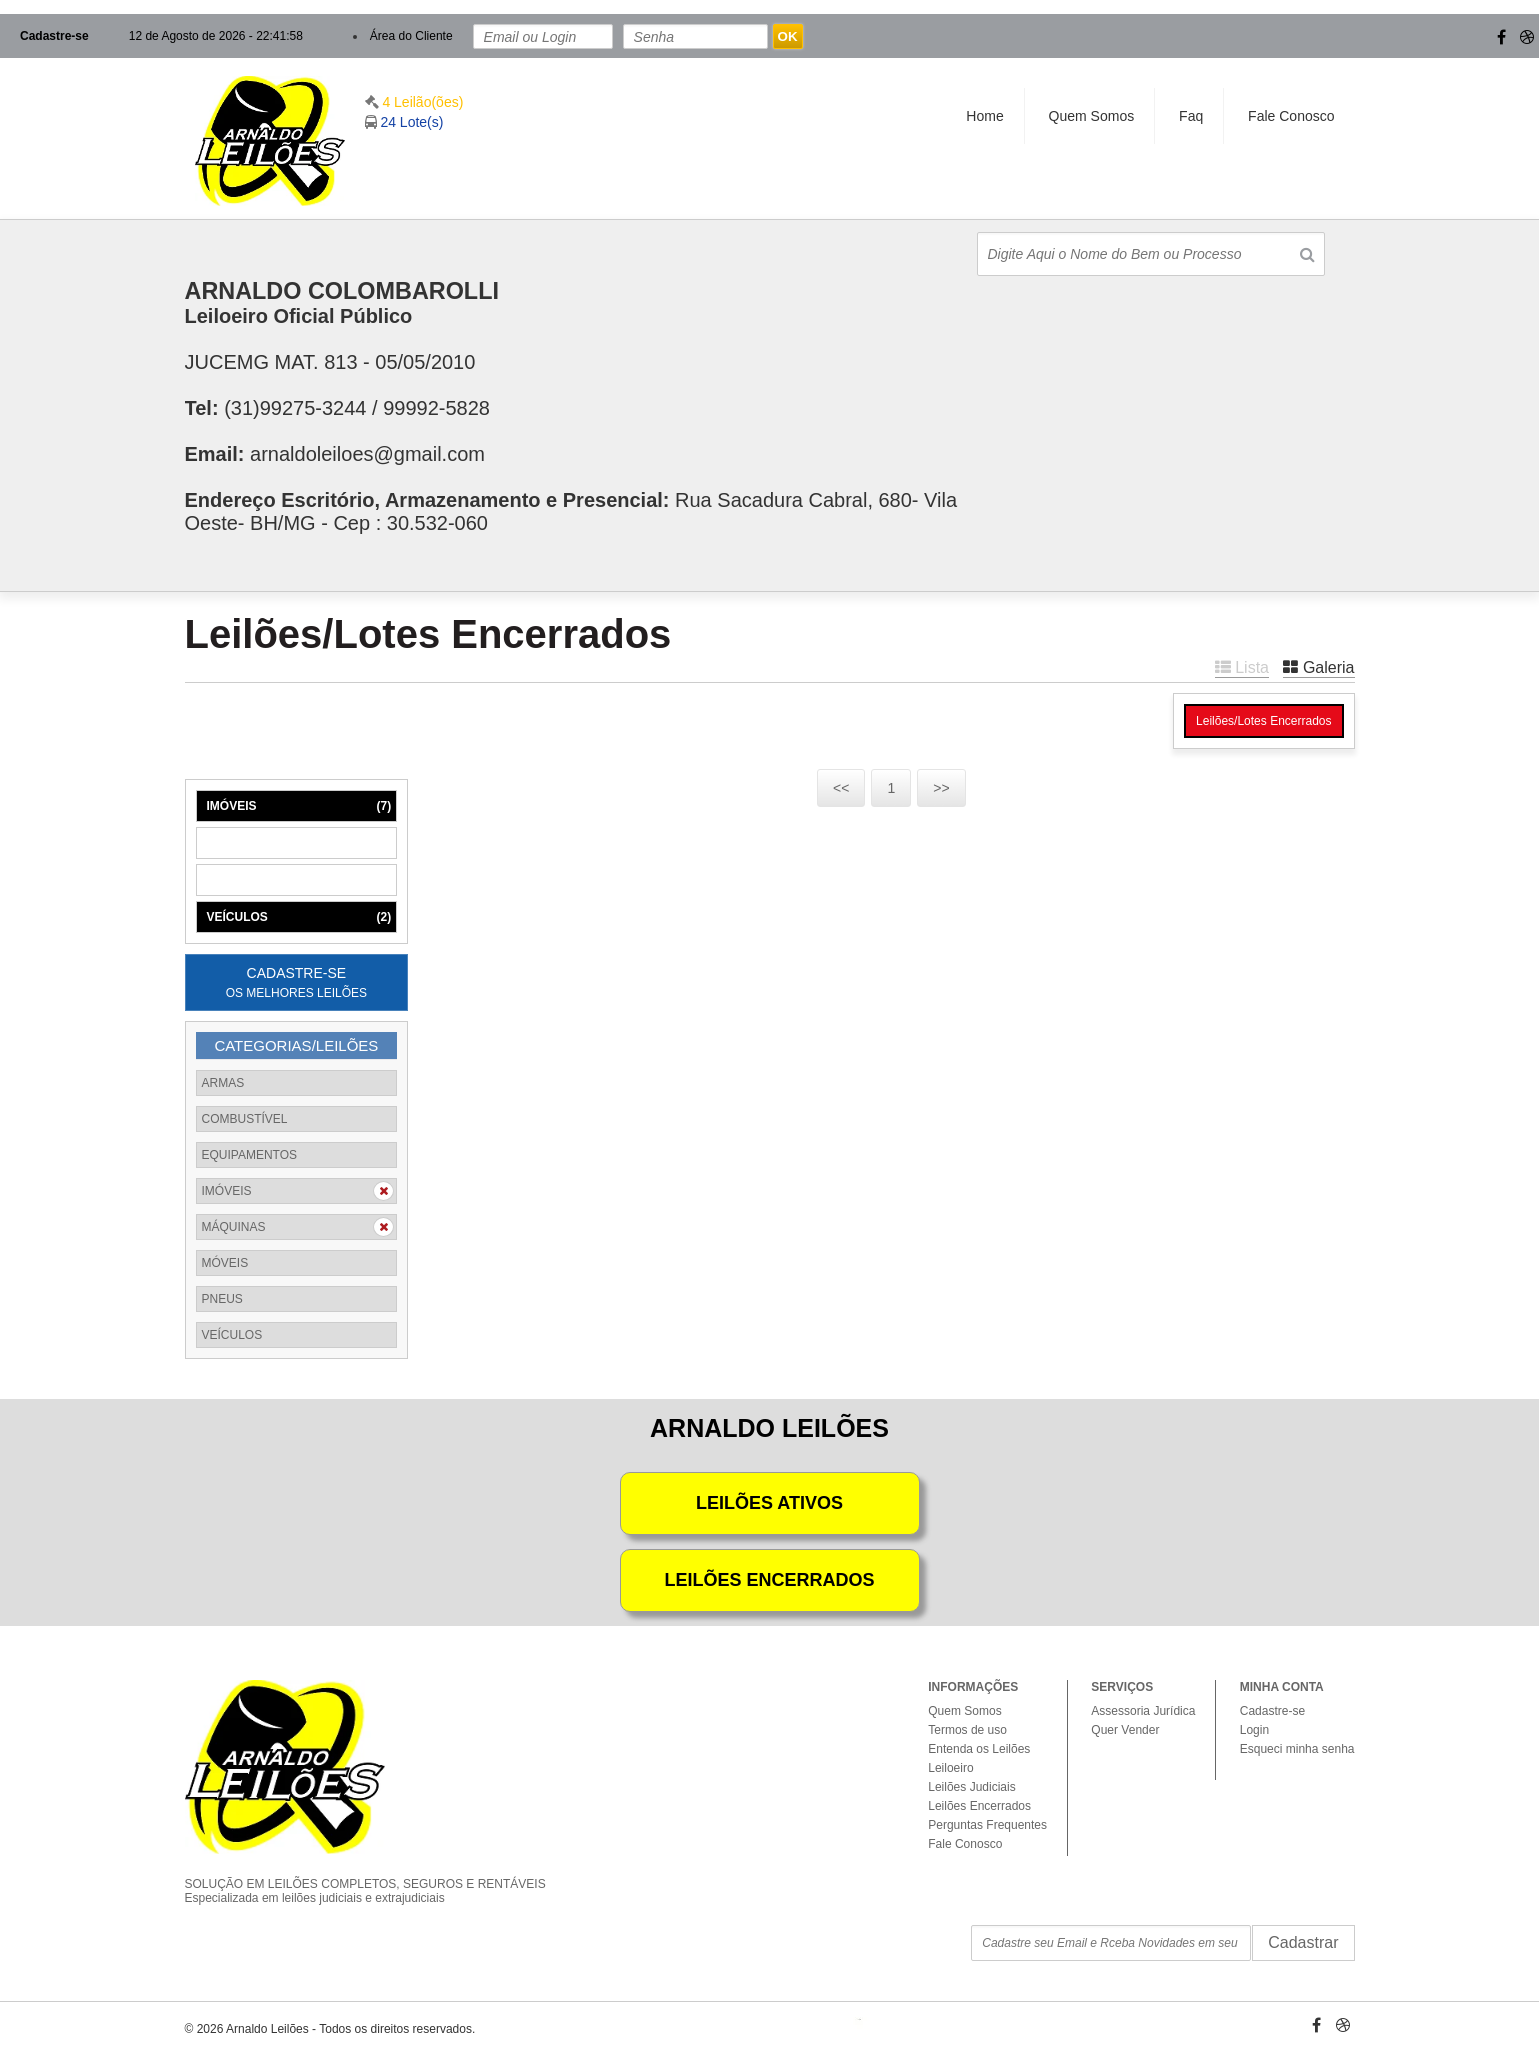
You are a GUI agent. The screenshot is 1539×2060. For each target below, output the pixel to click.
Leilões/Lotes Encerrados (1263, 721)
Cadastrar (1303, 1942)
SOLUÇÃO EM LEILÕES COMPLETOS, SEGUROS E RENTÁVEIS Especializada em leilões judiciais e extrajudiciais (380, 1874)
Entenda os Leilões (979, 1749)
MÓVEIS (299, 880)
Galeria (1318, 667)
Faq (1191, 116)
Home (984, 116)
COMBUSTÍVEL (245, 1119)
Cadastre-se (54, 36)
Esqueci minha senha (1297, 1749)
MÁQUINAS (299, 843)
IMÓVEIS (299, 806)
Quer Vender (1125, 1730)
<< (841, 788)
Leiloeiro (950, 1768)
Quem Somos (1092, 116)
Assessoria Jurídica (1143, 1711)
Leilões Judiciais (971, 1787)
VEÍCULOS (299, 917)
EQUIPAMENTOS (250, 1155)
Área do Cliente (411, 36)
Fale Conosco (1291, 116)
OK (788, 36)
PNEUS (222, 1299)
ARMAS (223, 1083)
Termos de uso (967, 1730)
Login (1254, 1730)
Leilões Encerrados (979, 1806)
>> (941, 788)
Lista (1242, 667)
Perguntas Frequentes (987, 1825)
